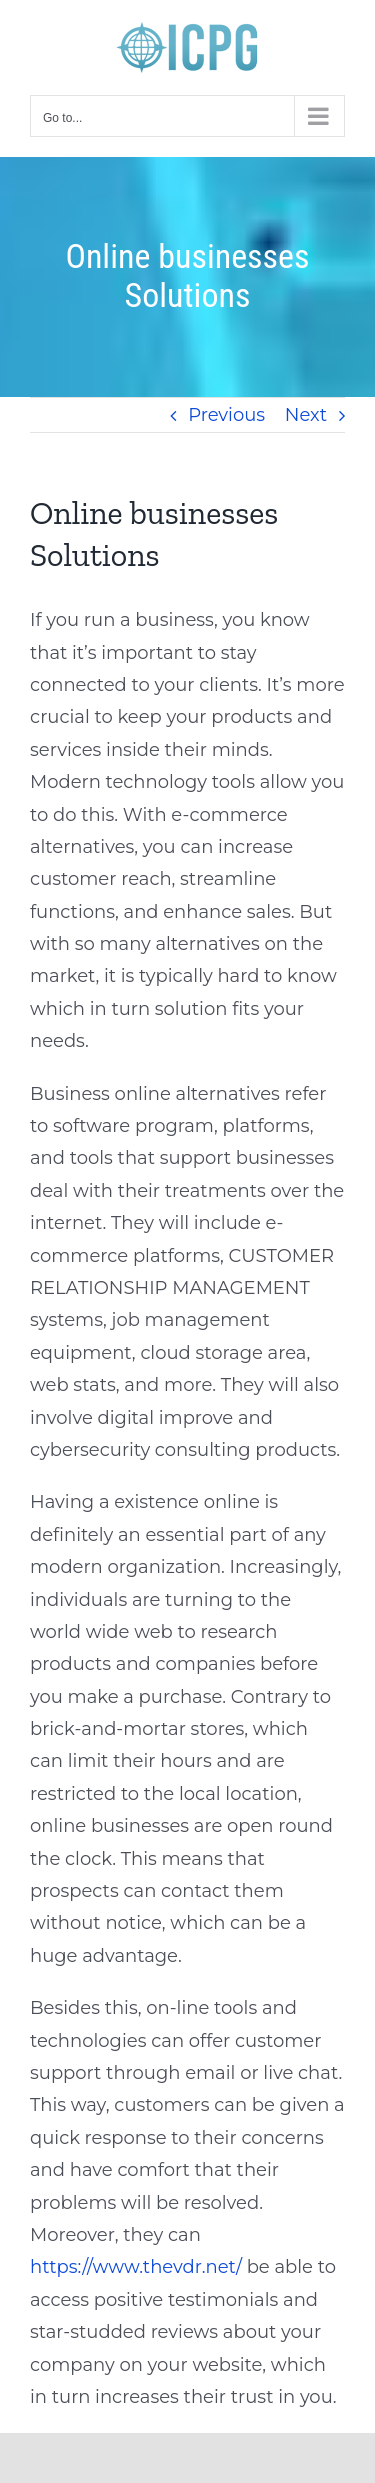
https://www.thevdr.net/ (136, 2267)
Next (306, 415)
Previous (226, 415)
